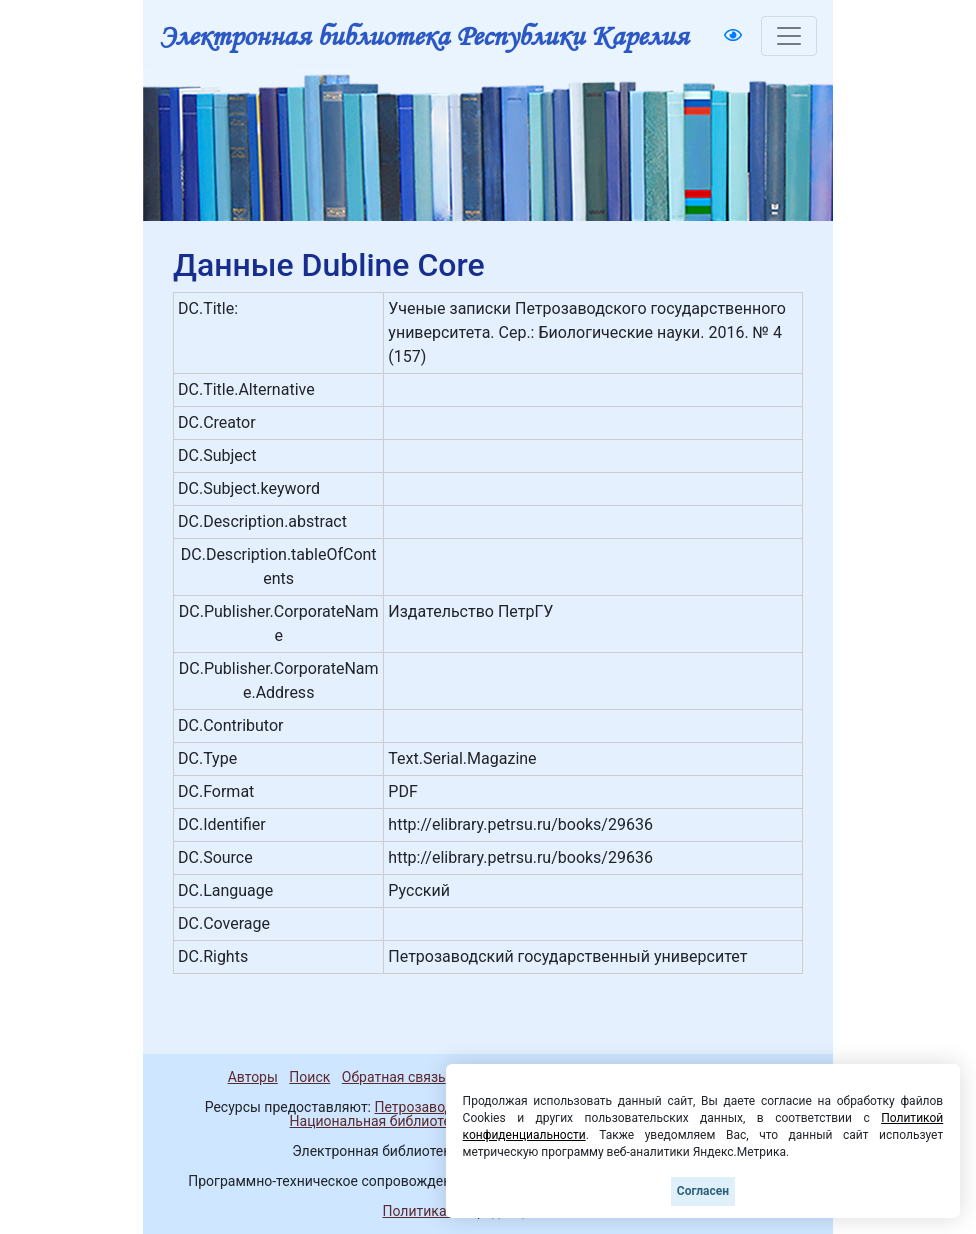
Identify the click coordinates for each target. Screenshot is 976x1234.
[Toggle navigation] (789, 36)
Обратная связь (394, 1077)
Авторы (253, 1077)
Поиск (309, 1077)
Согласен (703, 1191)
